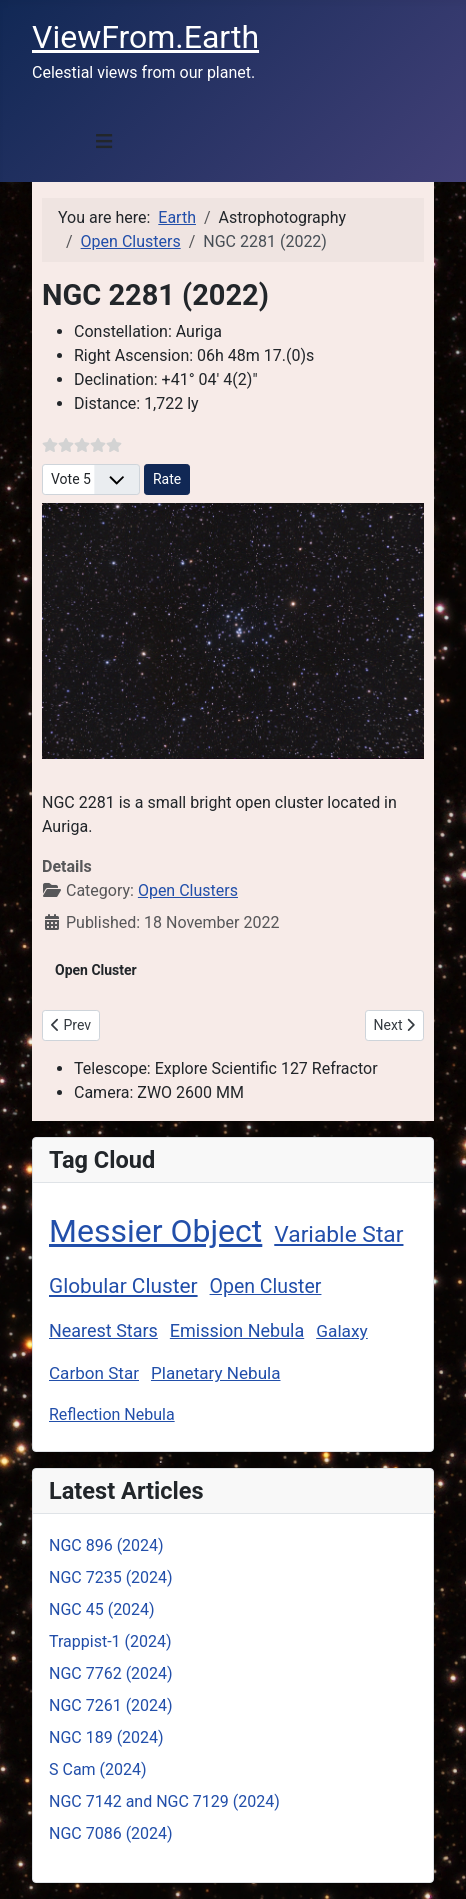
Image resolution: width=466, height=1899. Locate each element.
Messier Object (155, 1231)
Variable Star (338, 1234)
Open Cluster (266, 1286)
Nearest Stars (103, 1330)
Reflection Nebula (112, 1414)
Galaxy (342, 1331)
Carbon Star (94, 1373)
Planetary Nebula (216, 1373)
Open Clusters (188, 890)
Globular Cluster (123, 1286)
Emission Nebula (237, 1330)
